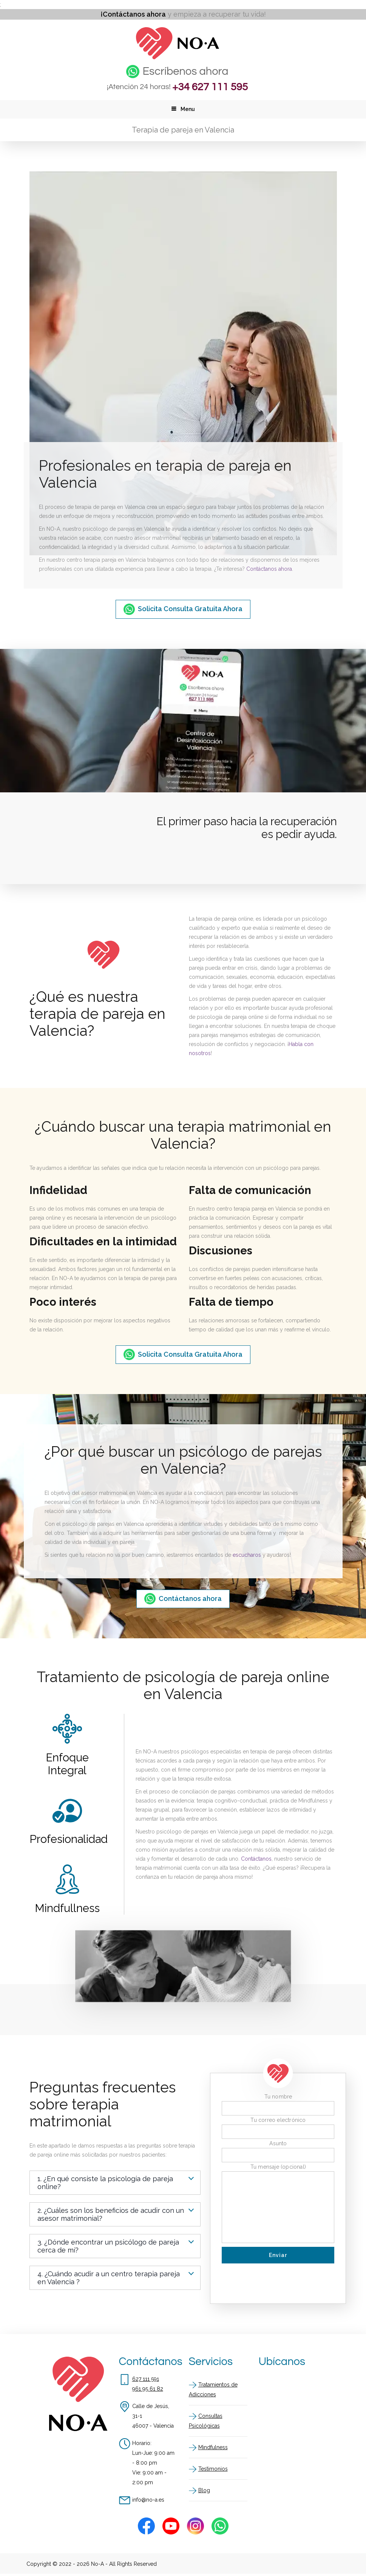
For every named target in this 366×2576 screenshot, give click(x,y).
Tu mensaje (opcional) (278, 2167)
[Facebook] (146, 2526)
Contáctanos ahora (269, 570)
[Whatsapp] (220, 2526)
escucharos (247, 1555)
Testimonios (213, 2469)
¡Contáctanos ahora (133, 14)
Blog (204, 2491)
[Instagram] (195, 2526)
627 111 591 (145, 2379)
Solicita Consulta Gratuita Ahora (190, 609)
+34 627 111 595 (210, 87)
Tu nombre (278, 2097)
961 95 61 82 (147, 2389)
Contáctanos (256, 1859)
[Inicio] (177, 57)
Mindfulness (213, 2448)
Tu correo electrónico (278, 2120)
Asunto (278, 2144)
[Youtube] (170, 2526)
